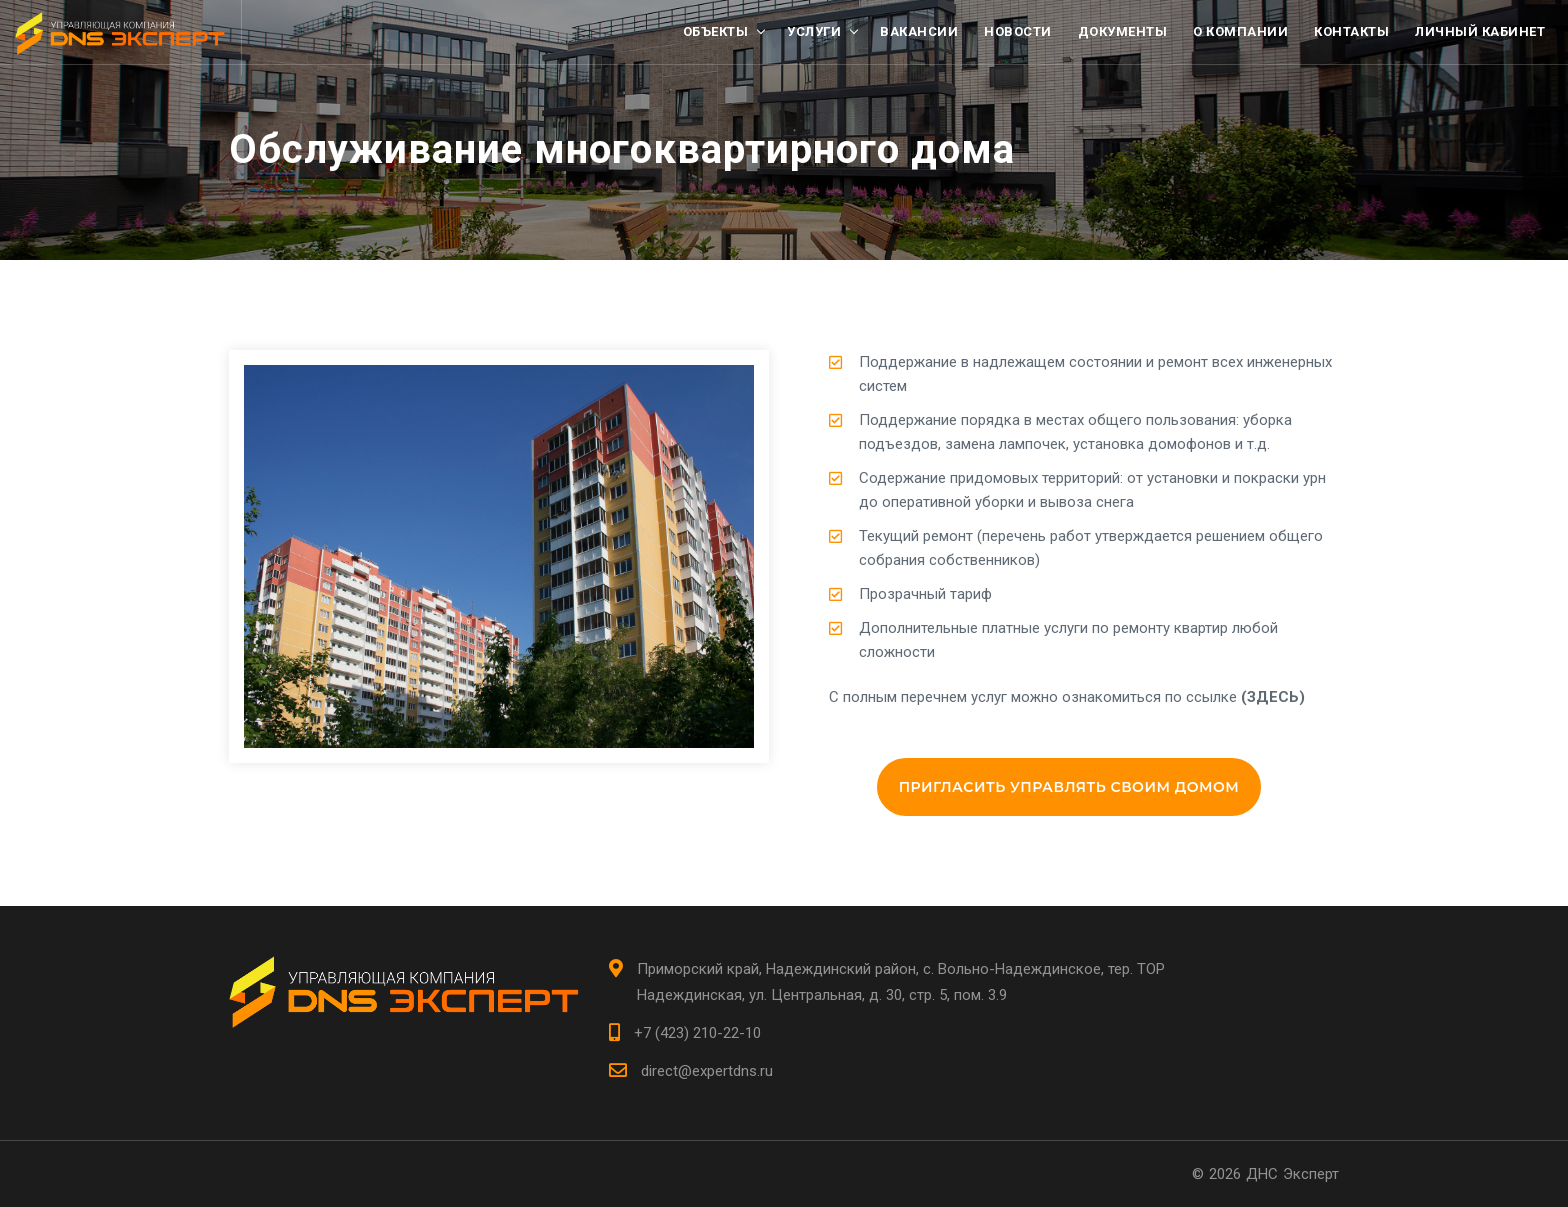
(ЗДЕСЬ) (1273, 697)
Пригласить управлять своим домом (1069, 787)
